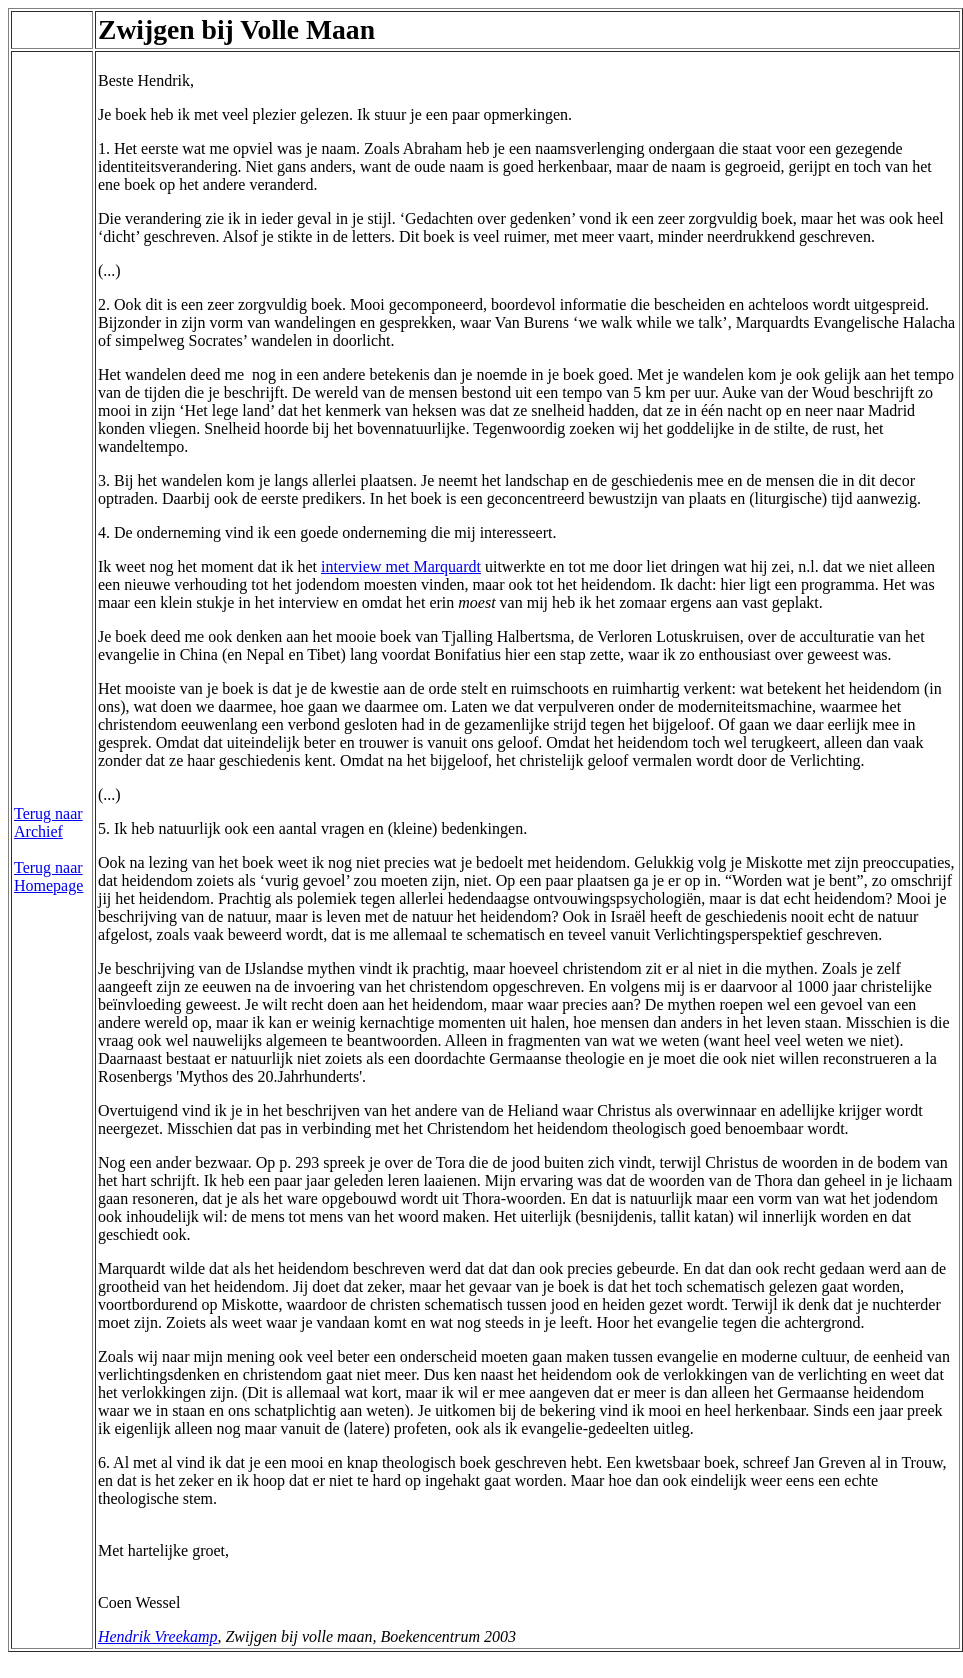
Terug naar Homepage (48, 876)
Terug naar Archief (48, 822)
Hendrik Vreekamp (158, 1636)
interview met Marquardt (401, 566)
